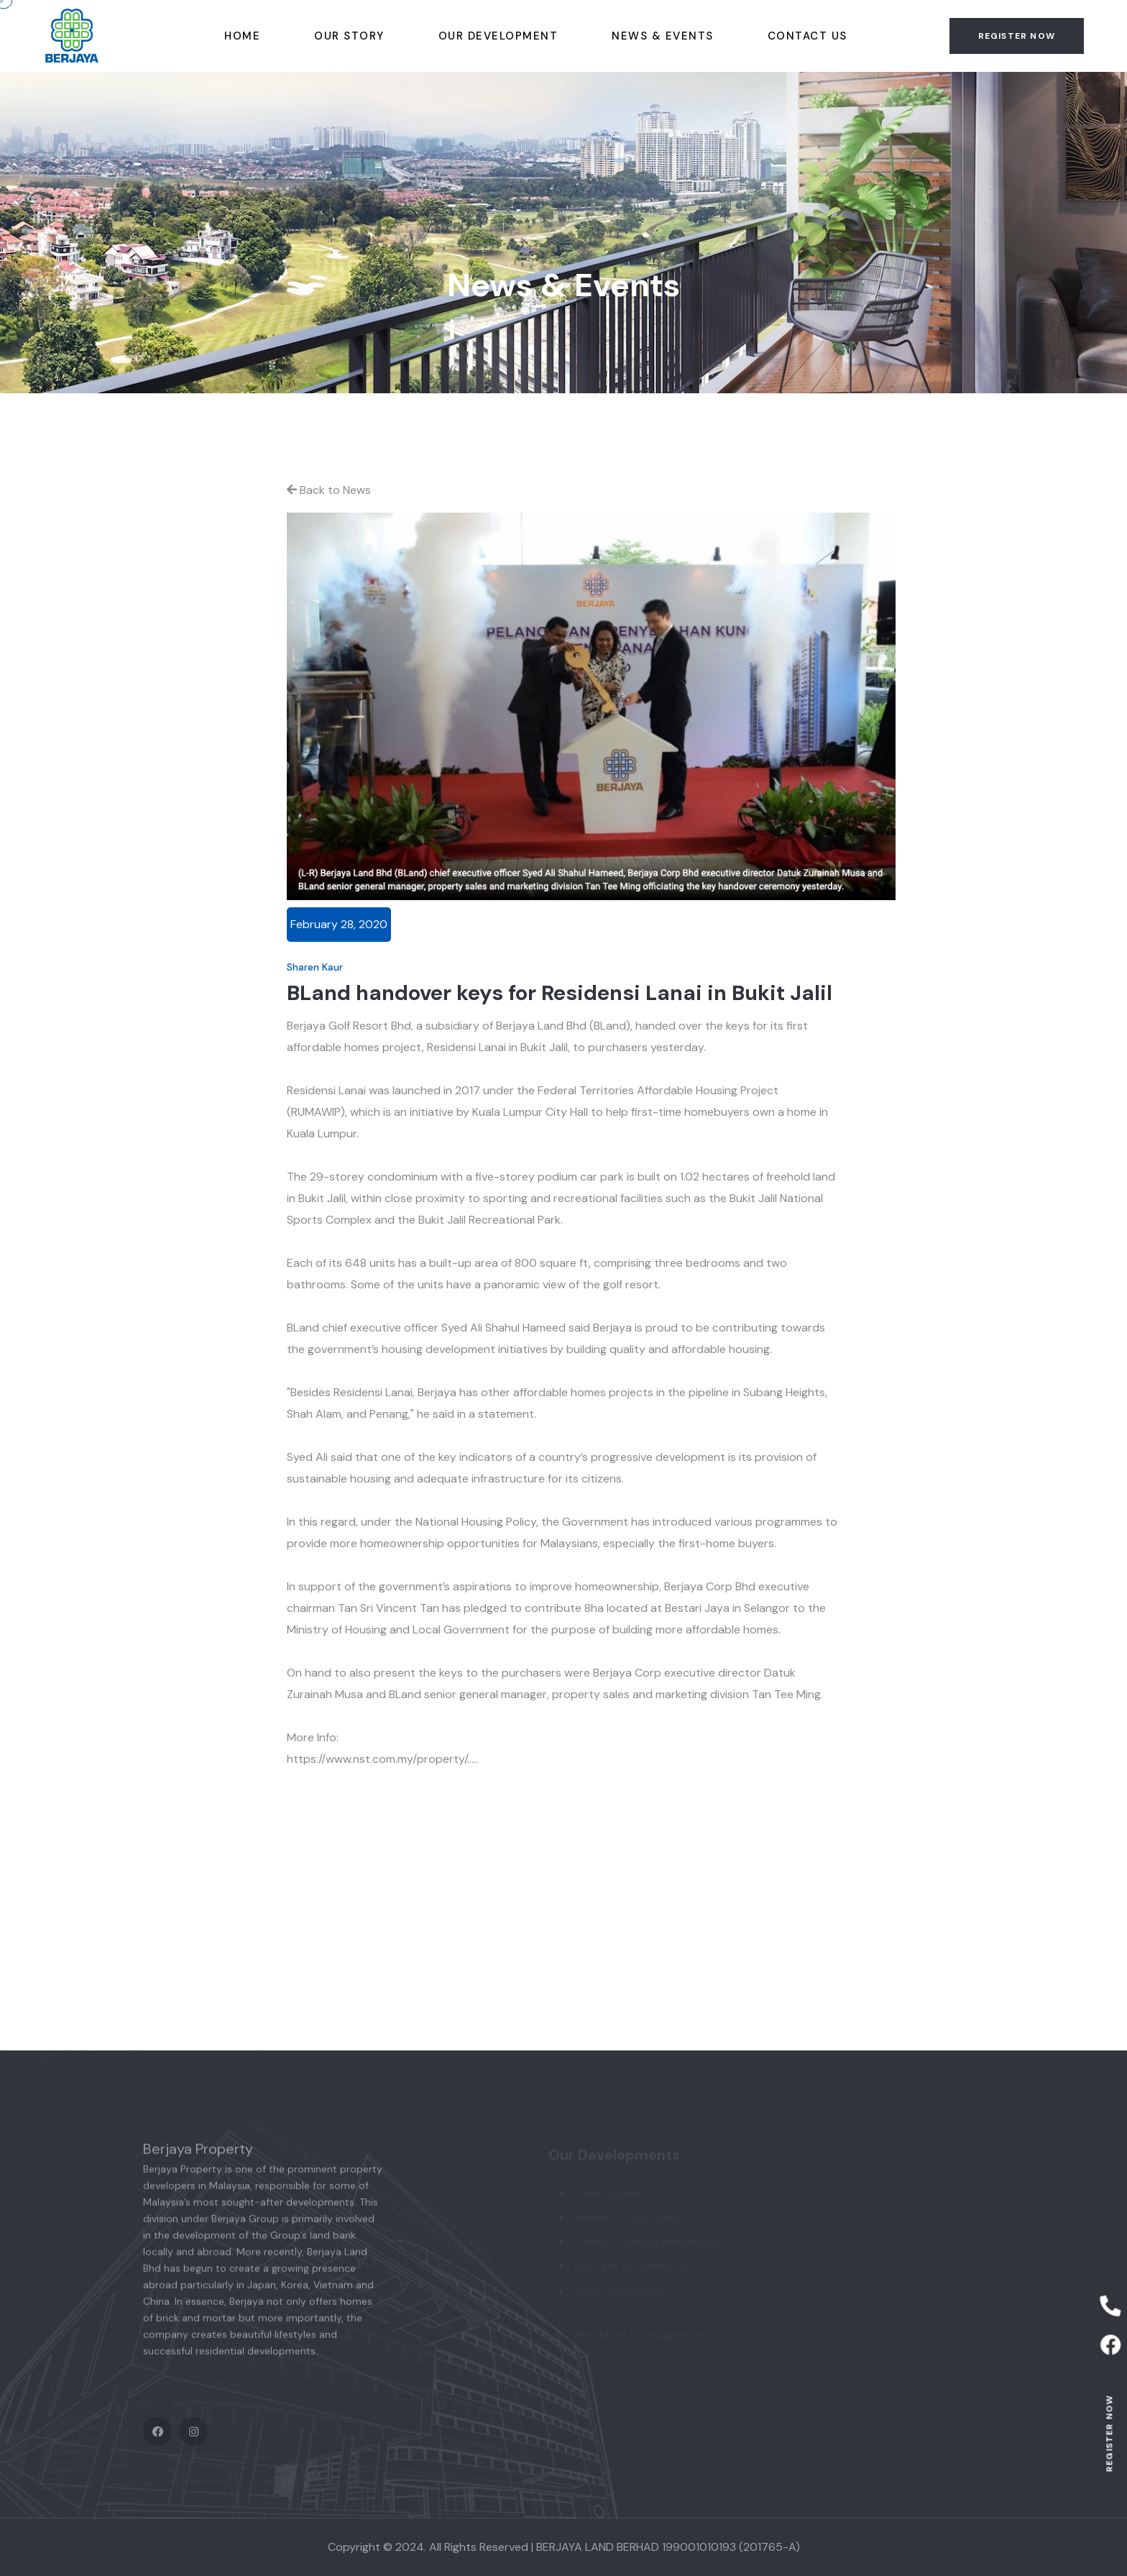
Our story (349, 36)
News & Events (663, 36)
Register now (1109, 2433)
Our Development (498, 36)
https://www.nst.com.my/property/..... (382, 1758)
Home (242, 36)
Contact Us (807, 36)
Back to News (329, 490)
